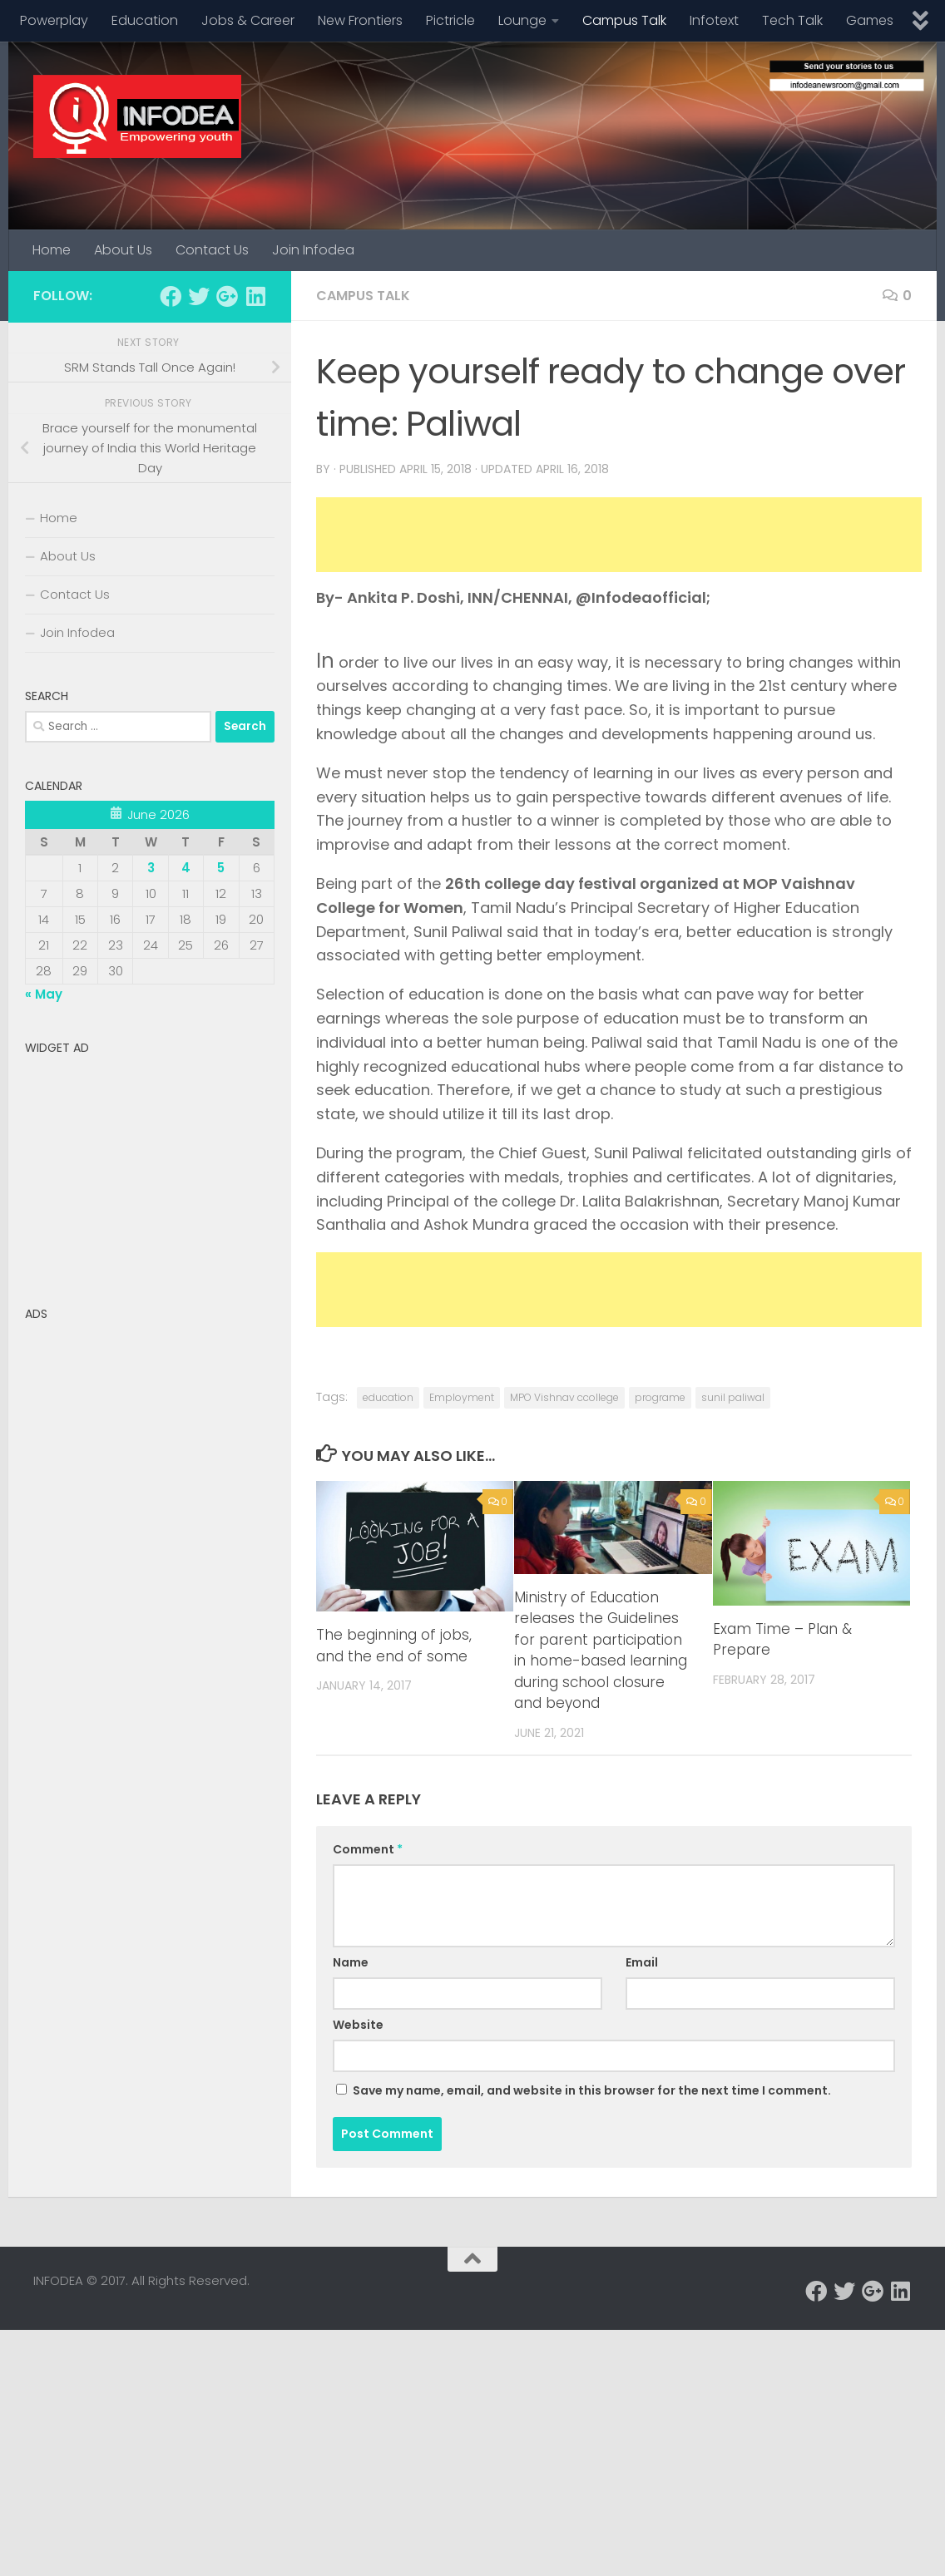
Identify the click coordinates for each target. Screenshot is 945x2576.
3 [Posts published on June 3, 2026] (151, 867)
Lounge (522, 20)
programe (660, 1397)
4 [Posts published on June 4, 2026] (185, 867)
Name (351, 1962)
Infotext (714, 20)
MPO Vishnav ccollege (564, 1397)
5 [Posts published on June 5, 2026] (221, 867)
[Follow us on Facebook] (170, 296)
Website (358, 2024)
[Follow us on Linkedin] (255, 296)
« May (43, 994)
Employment (461, 1397)
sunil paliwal (732, 1397)
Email (642, 1962)
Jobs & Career (247, 20)
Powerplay (54, 20)
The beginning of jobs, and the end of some (394, 1645)
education (388, 1397)
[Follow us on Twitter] (199, 296)
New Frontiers (360, 20)
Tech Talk (792, 20)
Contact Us (212, 249)
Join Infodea (313, 249)
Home (51, 249)
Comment (368, 1849)
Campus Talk (624, 20)
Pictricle (450, 20)
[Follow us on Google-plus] (227, 296)
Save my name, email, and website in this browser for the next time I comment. (592, 2090)
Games (869, 20)
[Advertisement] (619, 534)
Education (144, 20)
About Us (123, 249)
